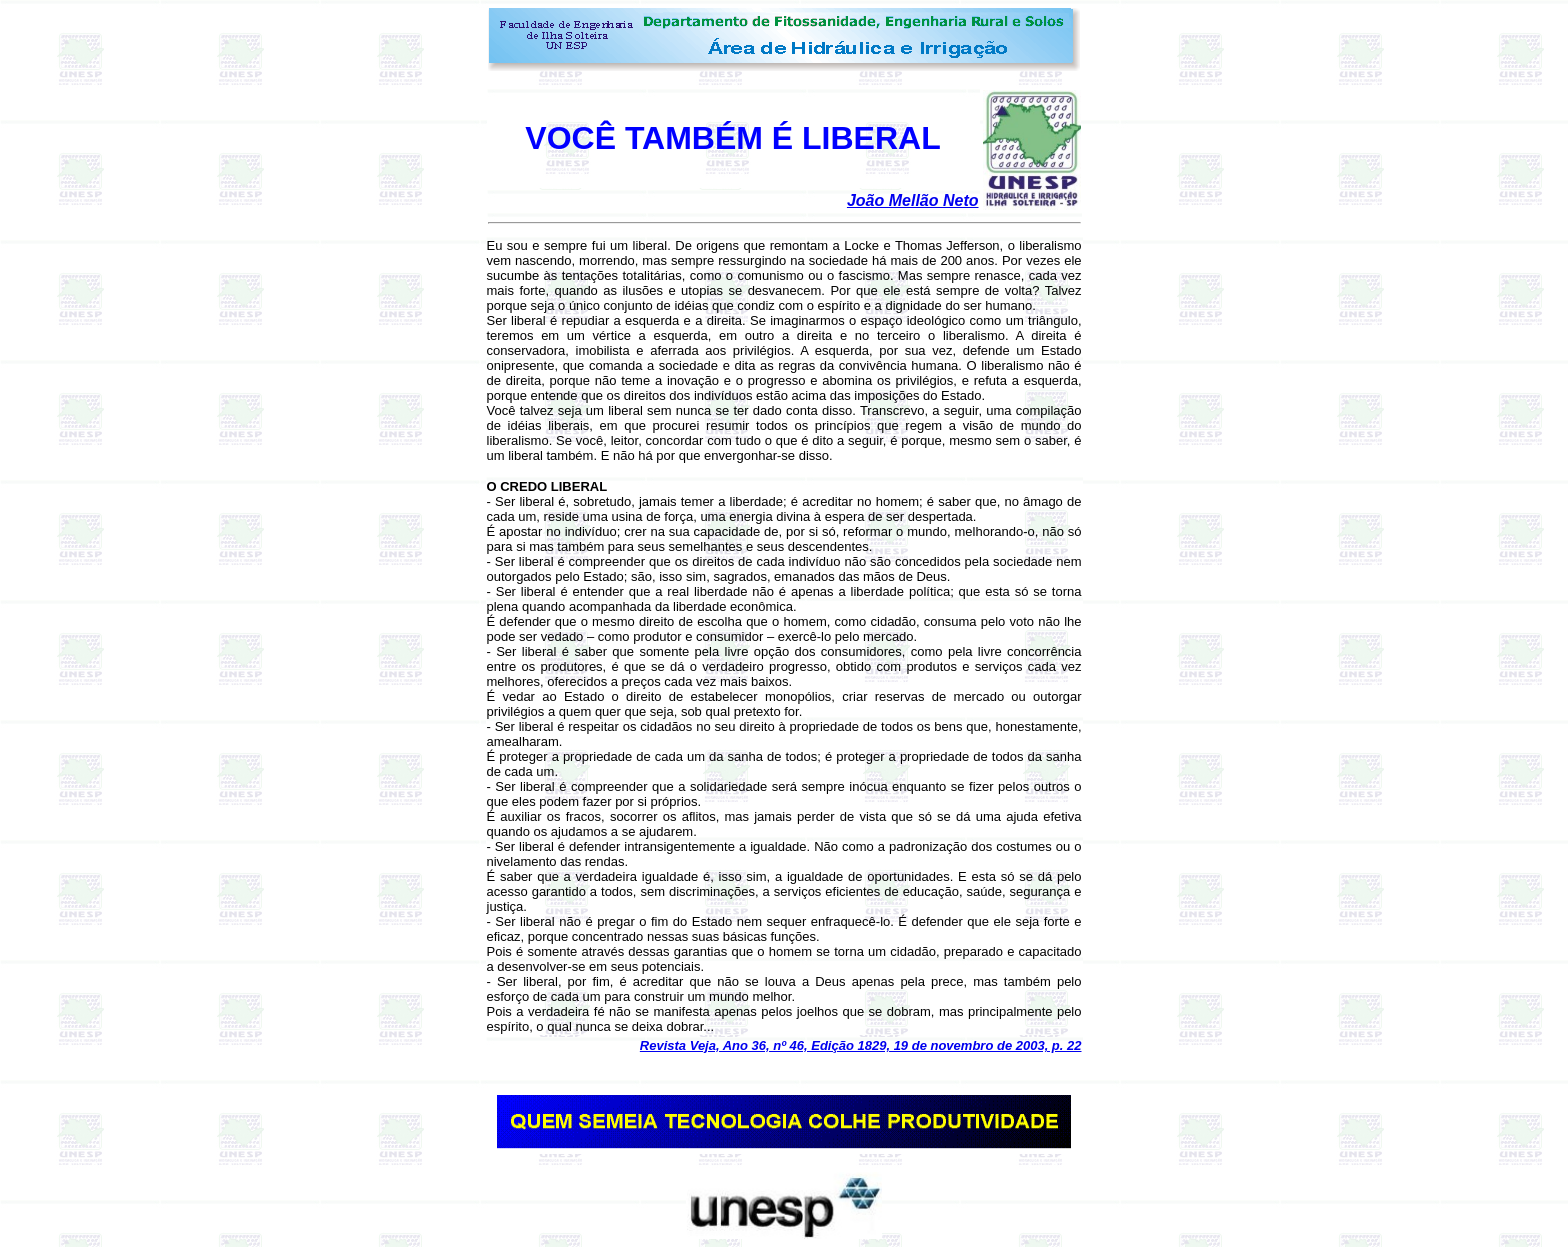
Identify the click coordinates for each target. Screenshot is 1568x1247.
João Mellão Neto (913, 200)
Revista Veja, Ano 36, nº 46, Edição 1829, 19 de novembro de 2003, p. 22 (861, 1045)
